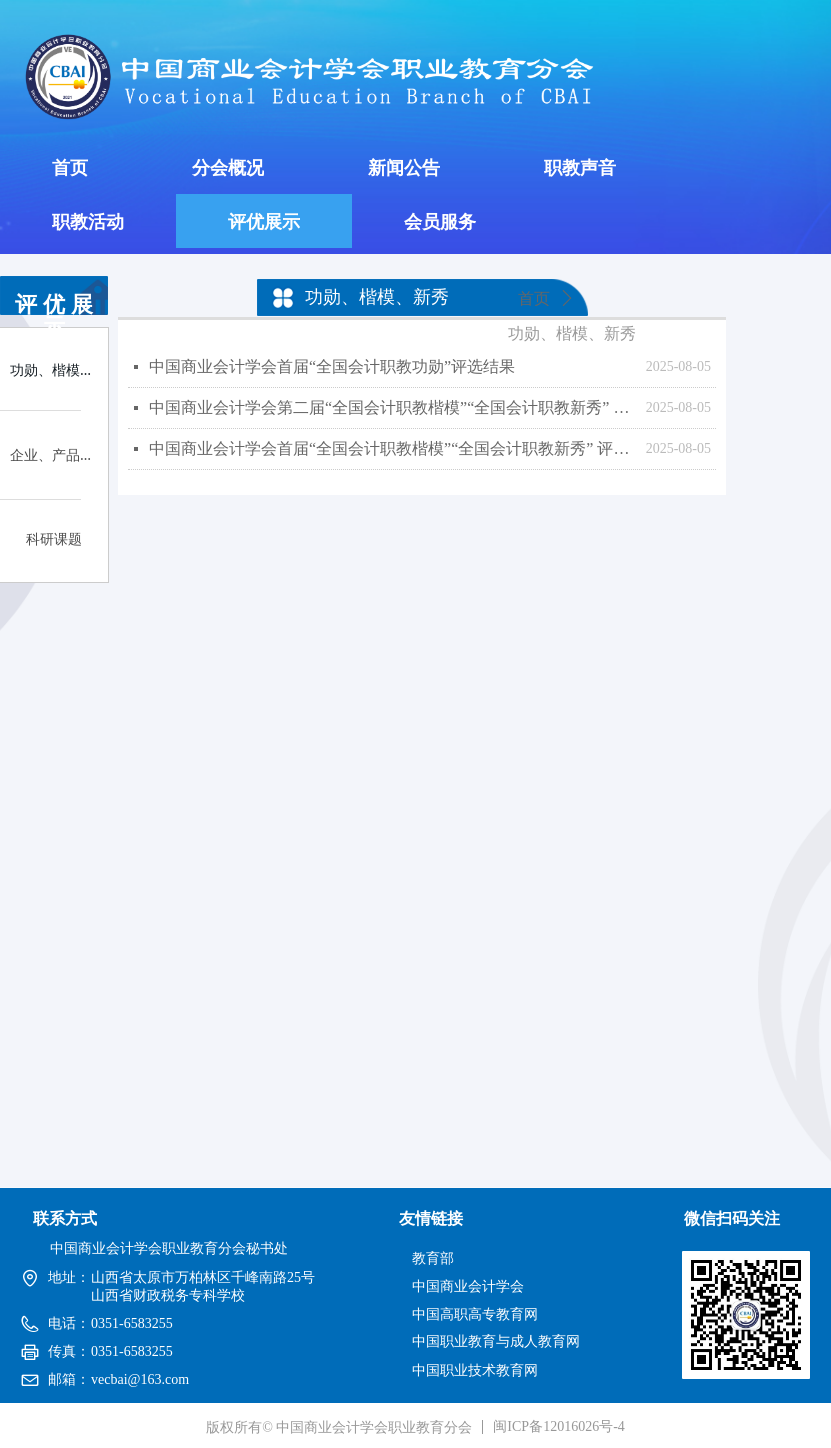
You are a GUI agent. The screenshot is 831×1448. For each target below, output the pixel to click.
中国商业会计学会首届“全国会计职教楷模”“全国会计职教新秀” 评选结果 (392, 448)
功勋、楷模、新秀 (572, 333)
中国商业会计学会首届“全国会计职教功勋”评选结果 (332, 366)
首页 (534, 298)
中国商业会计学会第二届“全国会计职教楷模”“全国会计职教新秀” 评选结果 (392, 407)
